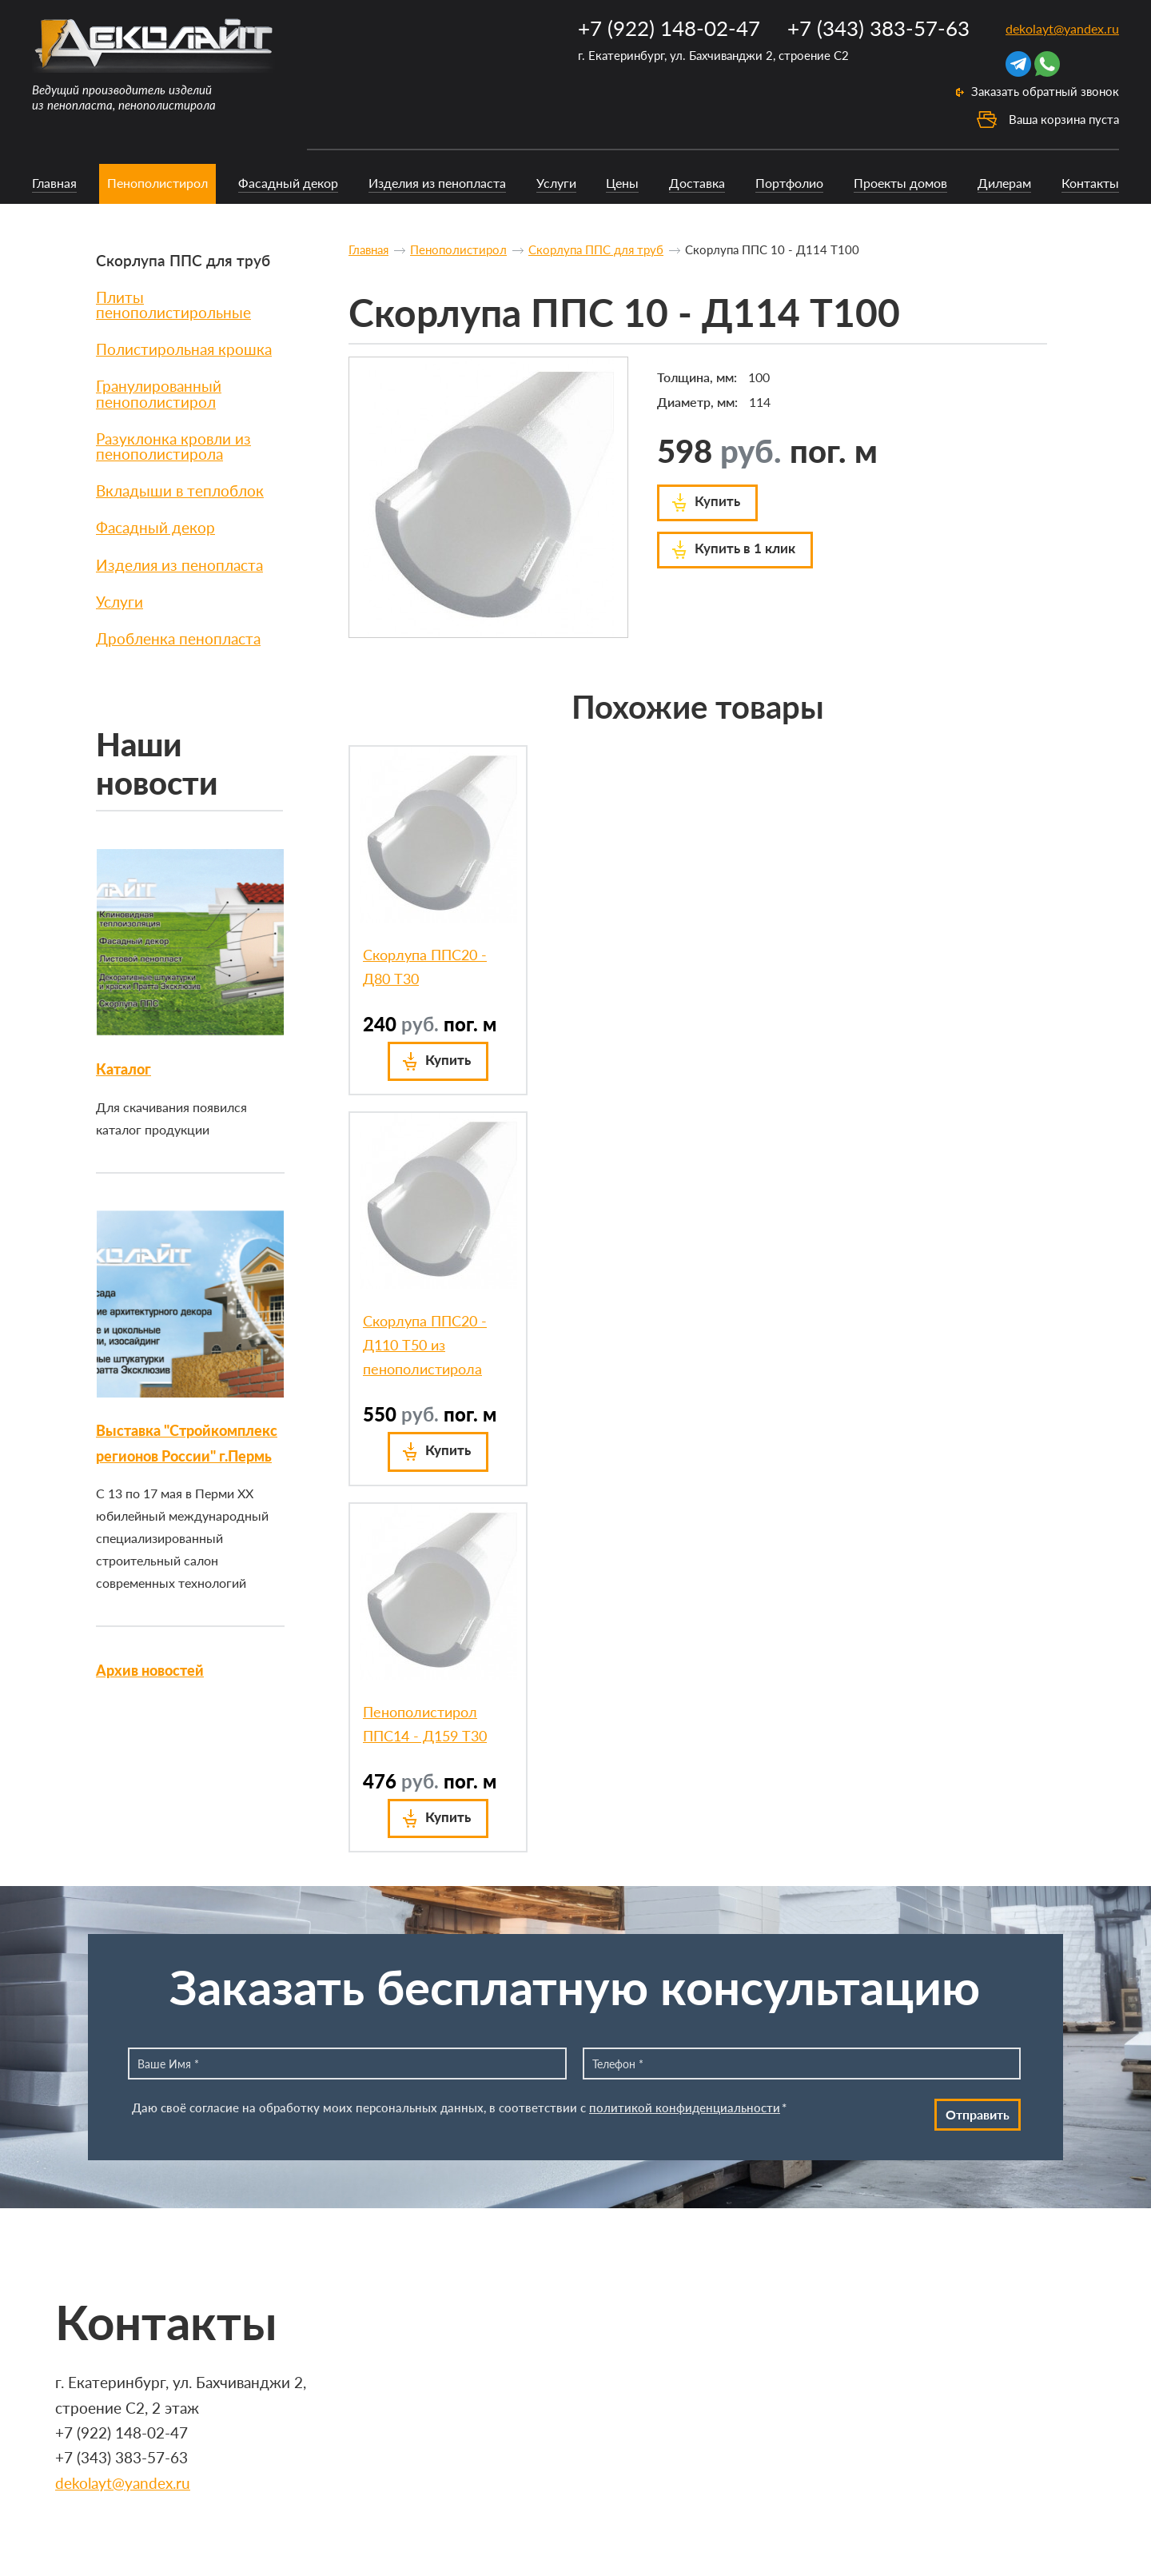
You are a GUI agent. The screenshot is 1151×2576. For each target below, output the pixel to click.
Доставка (697, 182)
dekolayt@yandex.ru (1062, 28)
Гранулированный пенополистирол (158, 393)
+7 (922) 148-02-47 (669, 28)
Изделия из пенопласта (437, 182)
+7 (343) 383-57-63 (878, 28)
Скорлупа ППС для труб (183, 260)
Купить (717, 500)
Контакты (1090, 182)
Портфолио (789, 182)
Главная (54, 182)
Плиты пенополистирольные (173, 304)
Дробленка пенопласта (178, 638)
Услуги (556, 182)
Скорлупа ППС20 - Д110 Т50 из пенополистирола (425, 1345)
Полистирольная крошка (184, 349)
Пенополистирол (157, 182)
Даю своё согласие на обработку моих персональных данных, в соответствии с (459, 2107)
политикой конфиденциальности (684, 2107)
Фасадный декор (288, 182)
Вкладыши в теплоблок (180, 490)
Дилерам (1004, 182)
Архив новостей (150, 1670)
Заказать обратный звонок (1045, 91)
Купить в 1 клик (745, 548)
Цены (622, 182)
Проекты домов (900, 182)
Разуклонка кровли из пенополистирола (173, 446)
